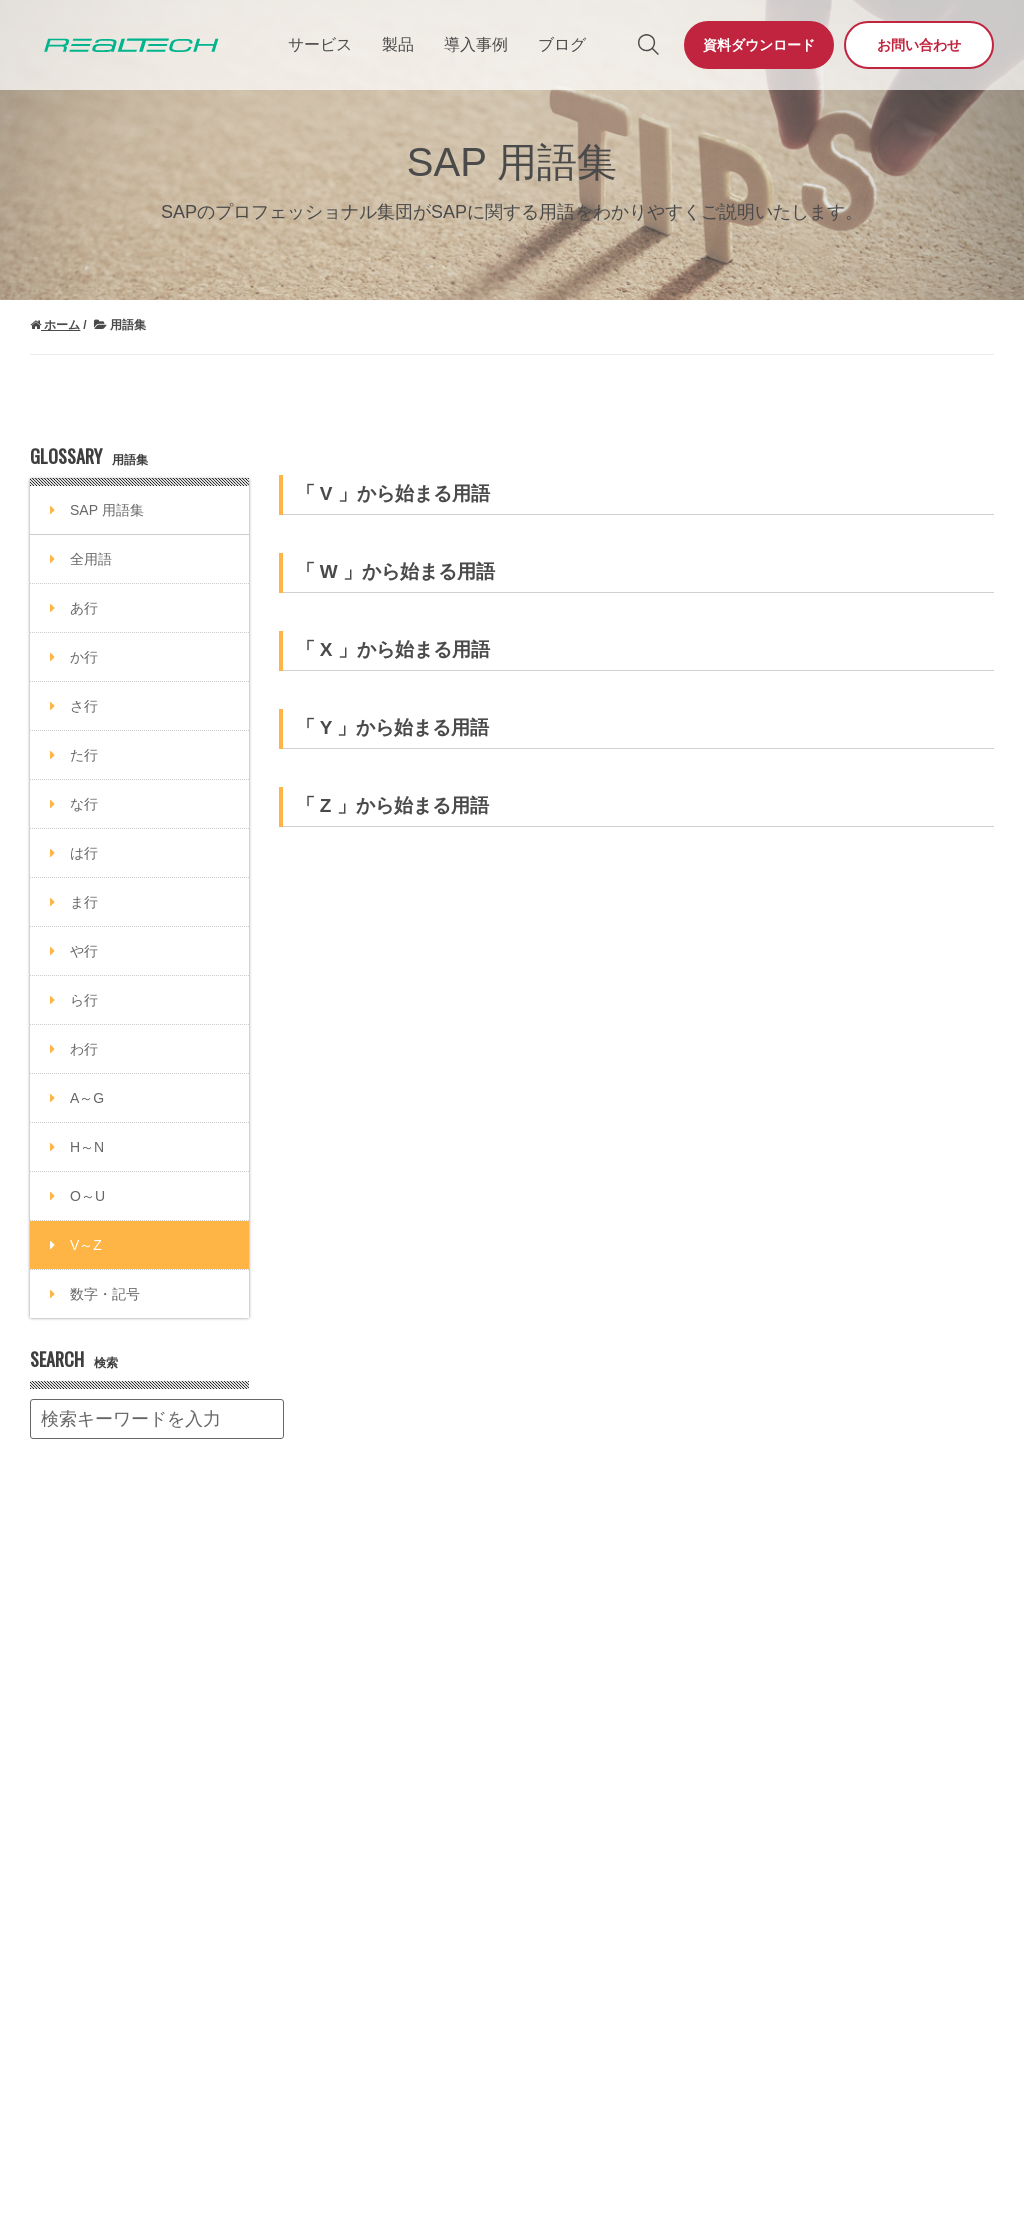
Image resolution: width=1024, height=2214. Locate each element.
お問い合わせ (919, 45)
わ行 (84, 1049)
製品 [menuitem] (398, 44)
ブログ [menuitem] (562, 44)
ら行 (84, 1000)
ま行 (84, 902)
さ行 (84, 706)
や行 (84, 951)
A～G (87, 1098)
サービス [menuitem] (320, 44)
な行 (84, 804)
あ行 (84, 608)
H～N (87, 1147)
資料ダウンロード (759, 45)
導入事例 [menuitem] (476, 44)
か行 (84, 657)
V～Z (86, 1245)
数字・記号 (105, 1294)
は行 (84, 853)
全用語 (91, 559)
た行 (84, 755)
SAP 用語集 (107, 510)
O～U (87, 1196)
